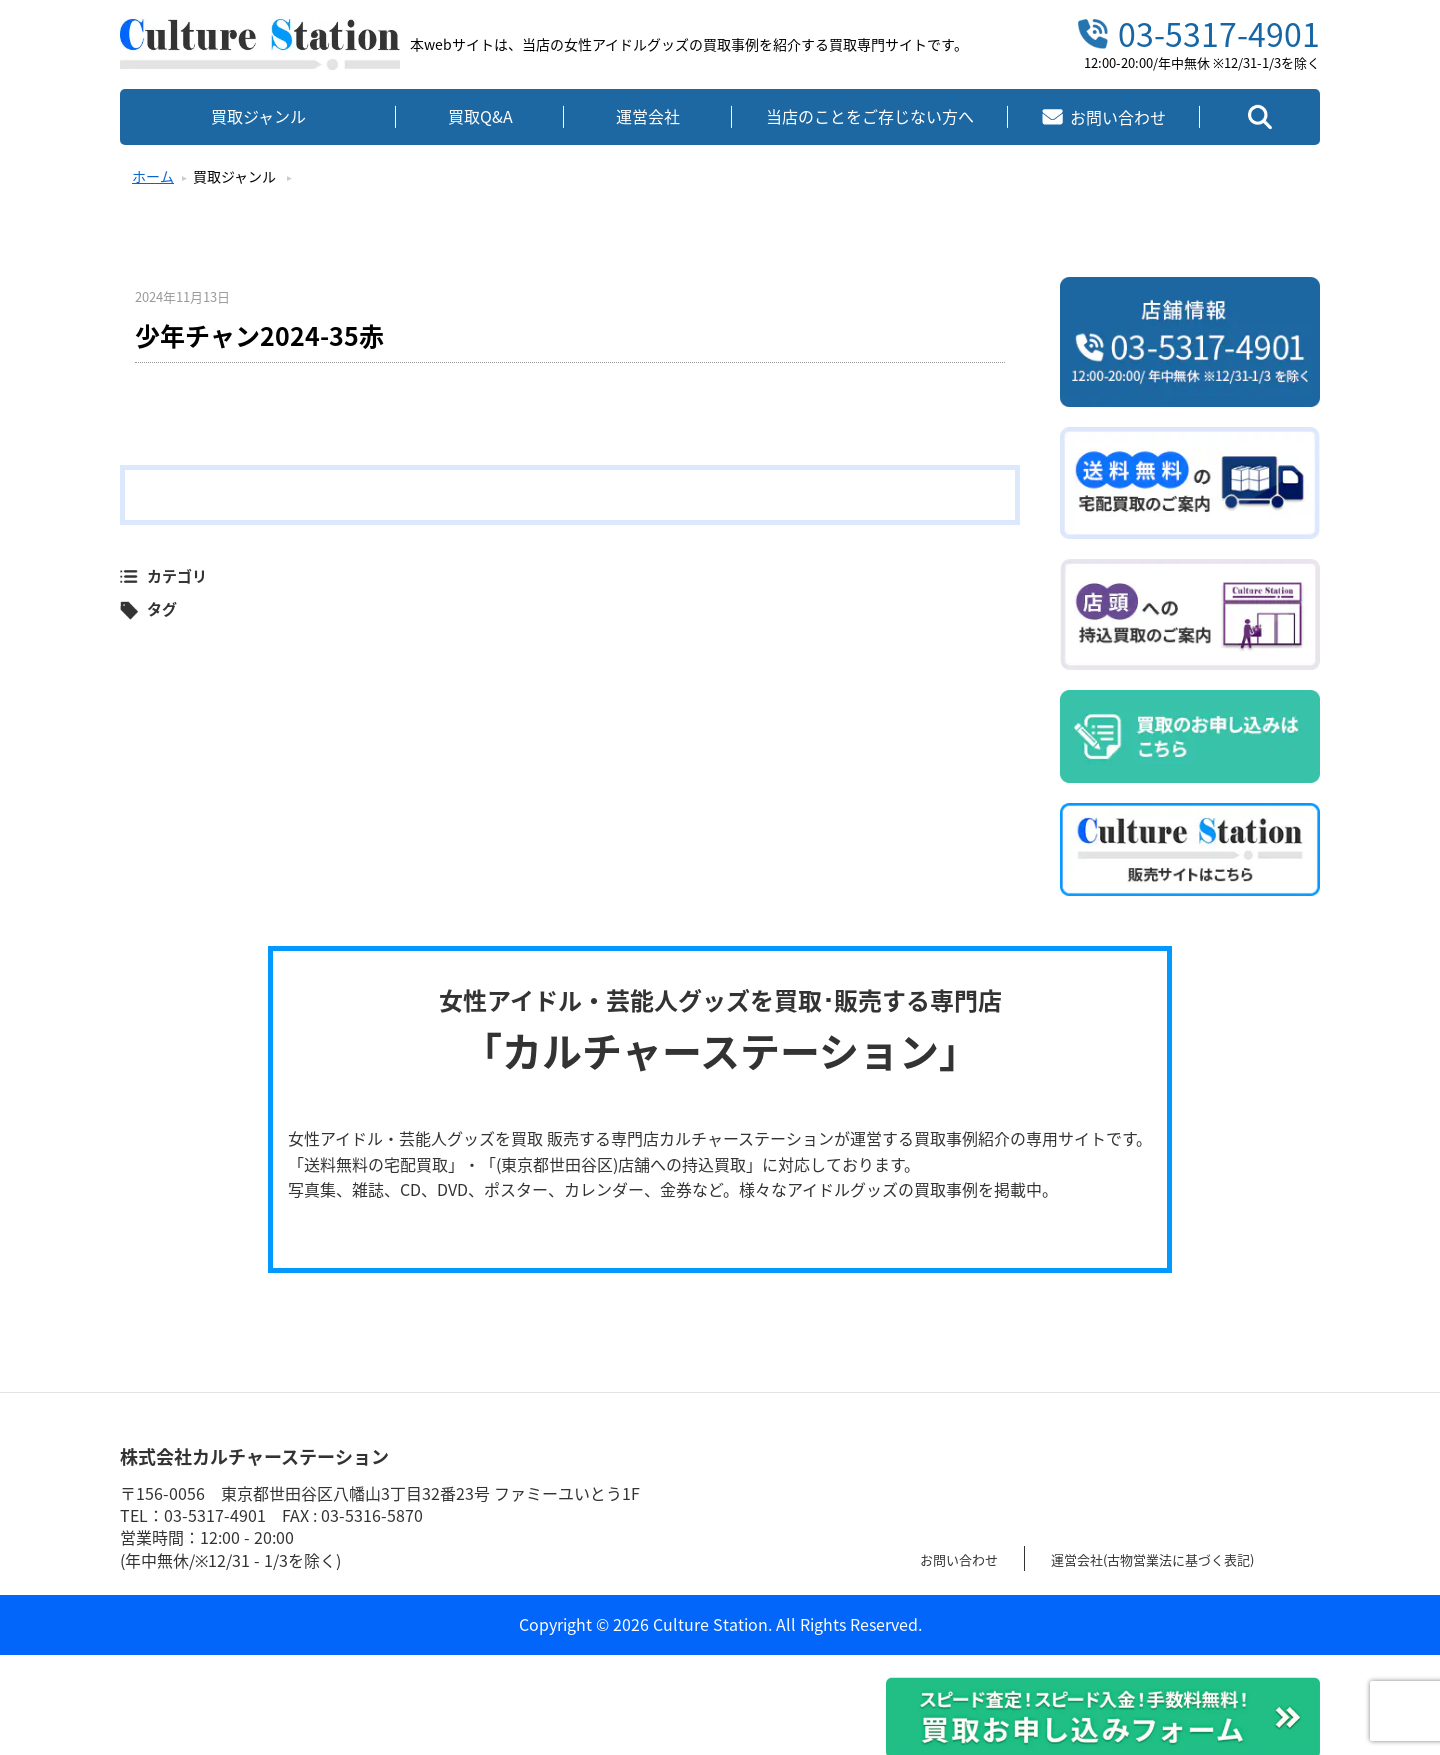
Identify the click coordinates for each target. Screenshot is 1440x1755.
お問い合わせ (968, 1558)
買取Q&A (480, 116)
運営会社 (648, 116)
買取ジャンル (258, 116)
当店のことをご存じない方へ (870, 116)
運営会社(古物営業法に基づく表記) (1194, 1558)
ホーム (153, 176)
